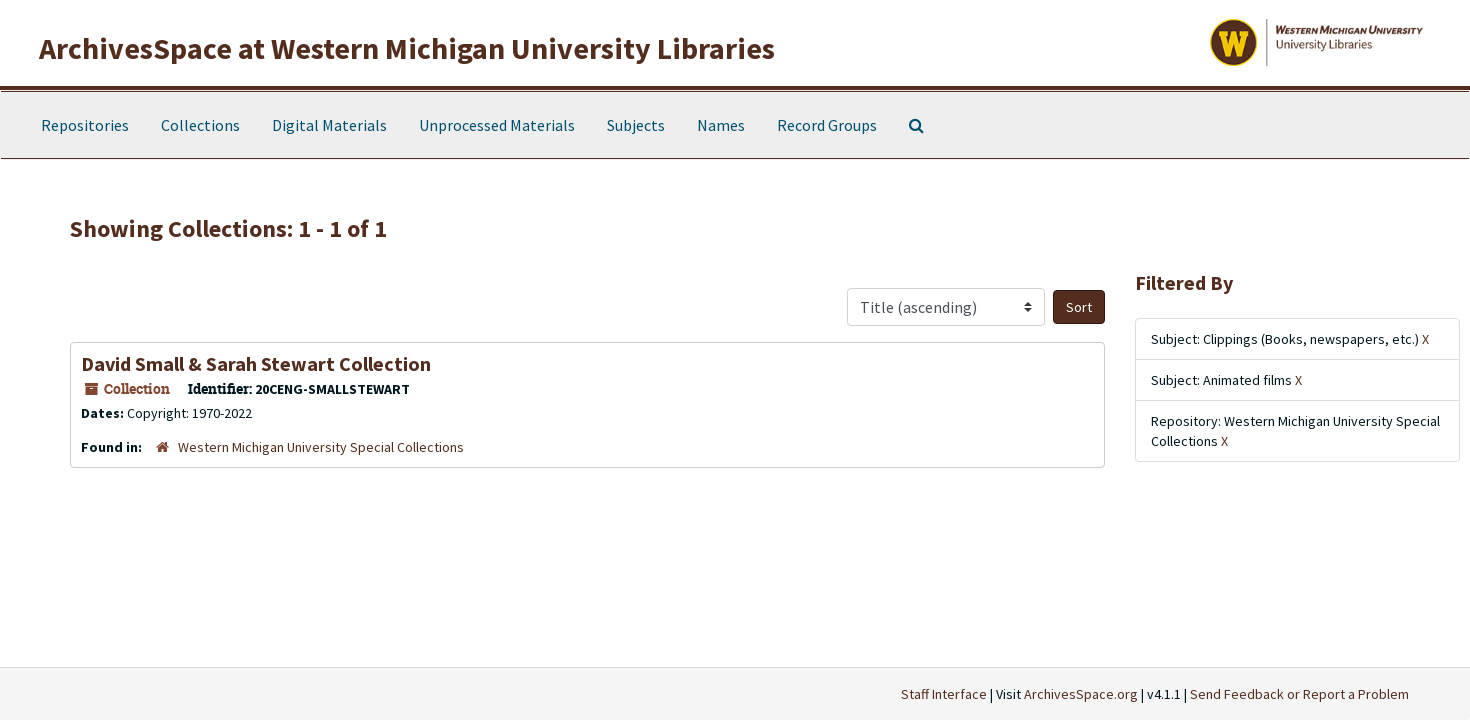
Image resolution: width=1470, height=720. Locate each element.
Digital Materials (329, 125)
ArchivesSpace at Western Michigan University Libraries (407, 48)
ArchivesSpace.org (1081, 694)
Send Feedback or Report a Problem (1299, 694)
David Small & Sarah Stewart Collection (256, 363)
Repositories (85, 125)
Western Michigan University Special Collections (321, 447)
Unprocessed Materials (497, 125)
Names (721, 125)
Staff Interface (944, 694)
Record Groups (827, 125)
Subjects (636, 125)
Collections (200, 125)
